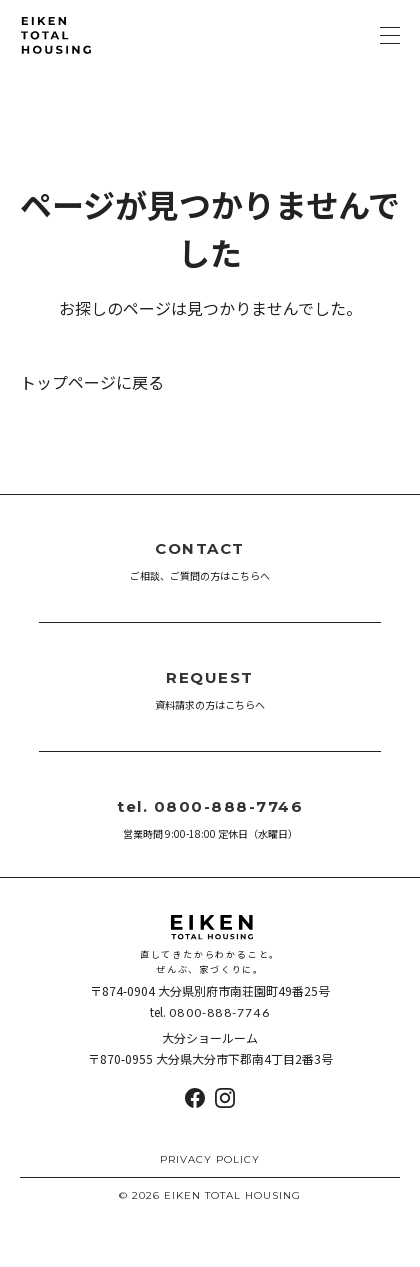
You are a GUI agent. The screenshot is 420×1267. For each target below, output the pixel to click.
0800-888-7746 (219, 1012)
